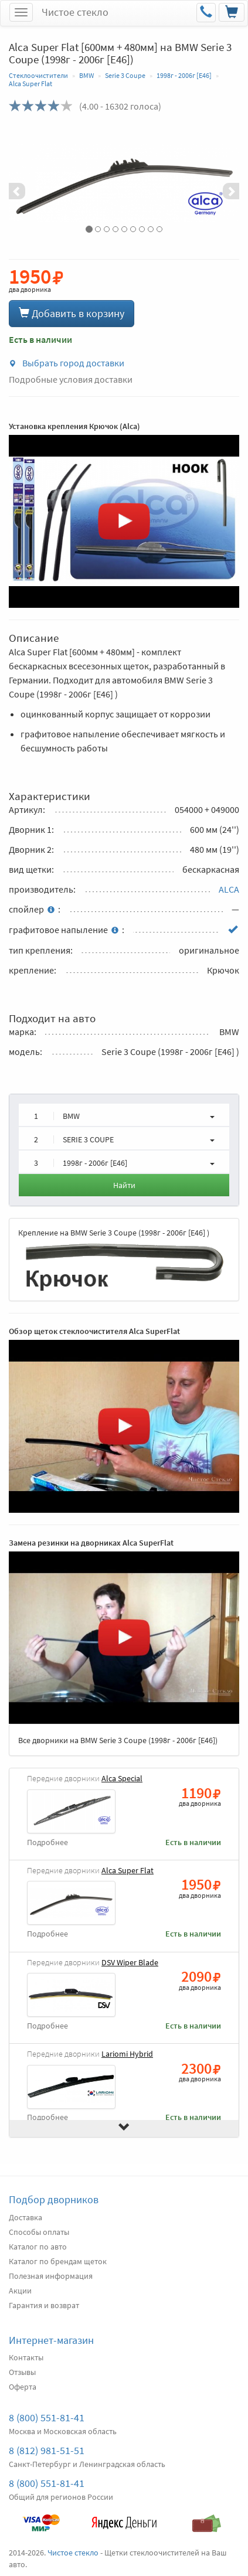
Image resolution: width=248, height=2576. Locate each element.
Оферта (22, 2386)
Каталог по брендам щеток (58, 2261)
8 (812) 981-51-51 (46, 2450)
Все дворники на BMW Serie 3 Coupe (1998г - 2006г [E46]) (118, 1740)
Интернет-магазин (51, 2340)
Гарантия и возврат (44, 2305)
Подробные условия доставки (71, 379)
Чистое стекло (75, 12)
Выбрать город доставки (66, 363)
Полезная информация (51, 2276)
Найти (124, 1185)
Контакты (26, 2357)
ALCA (229, 889)
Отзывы (22, 2372)
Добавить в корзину (71, 313)
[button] (26, 182)
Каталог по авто (38, 2246)
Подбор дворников (53, 2199)
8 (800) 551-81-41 (46, 2417)
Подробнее (47, 1842)
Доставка (25, 2217)
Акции (20, 2290)
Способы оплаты (39, 2232)
